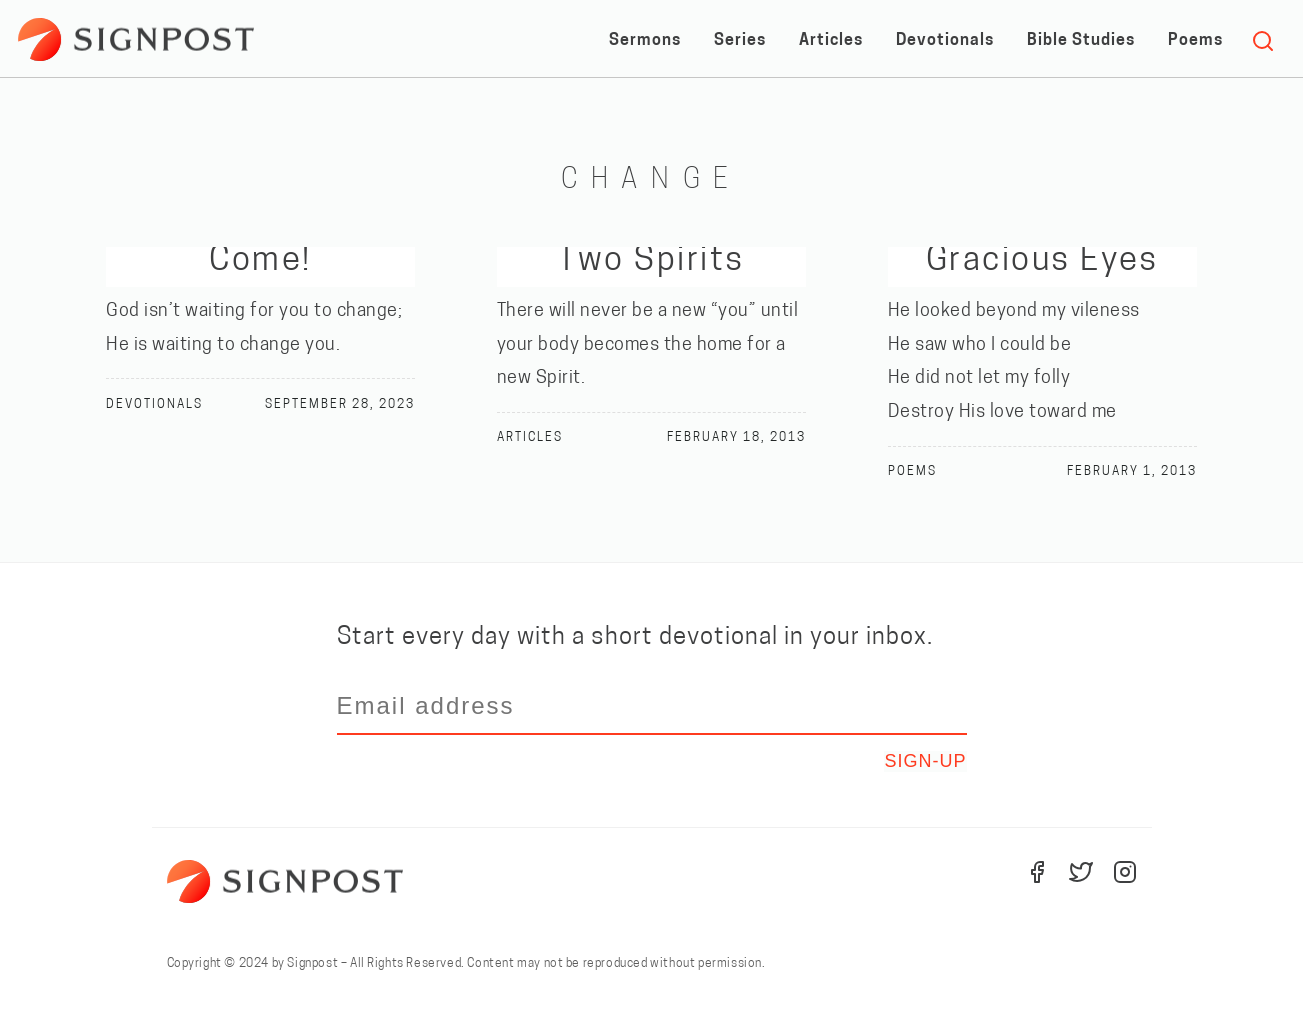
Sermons (645, 41)
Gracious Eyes (1042, 261)
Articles (831, 41)
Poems (1195, 41)
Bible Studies (1081, 41)
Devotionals (945, 41)
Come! (260, 261)
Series (740, 41)
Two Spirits (651, 261)
